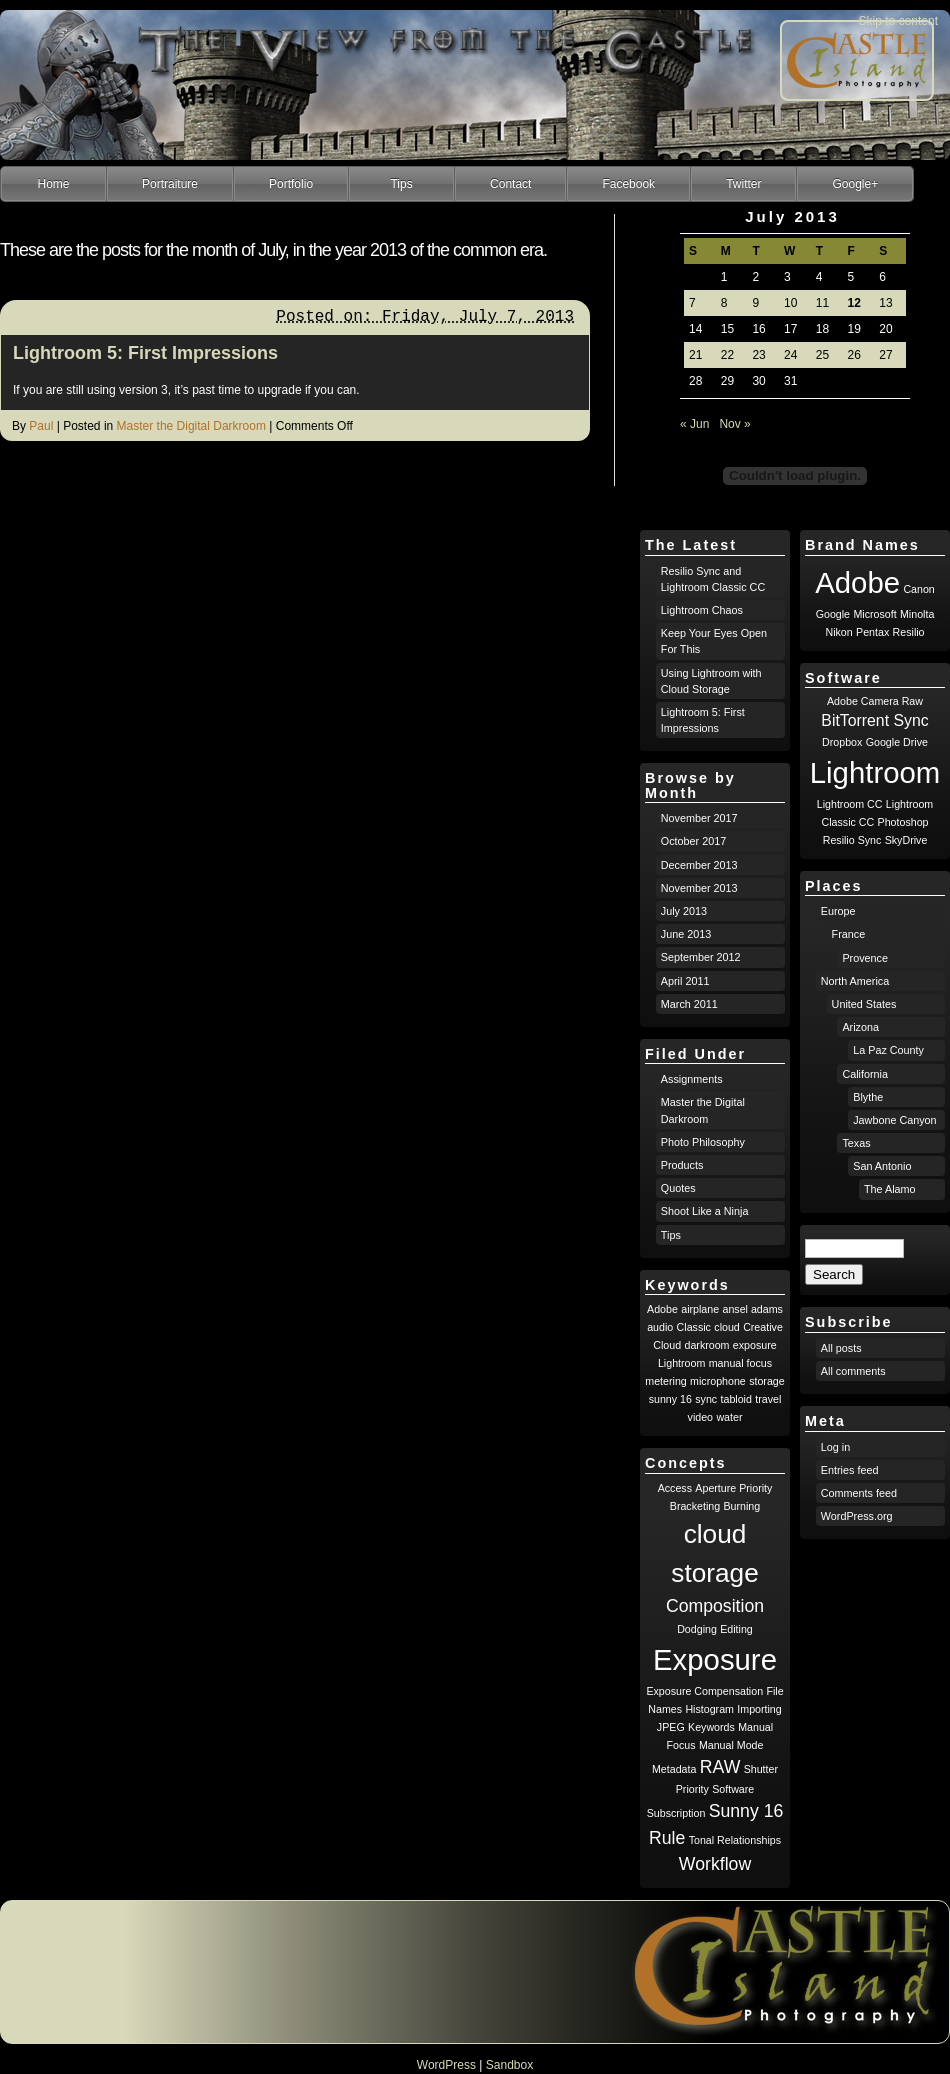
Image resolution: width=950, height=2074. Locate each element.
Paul (41, 426)
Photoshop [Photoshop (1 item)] (903, 822)
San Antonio (882, 1166)
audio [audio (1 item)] (660, 1327)
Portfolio (291, 184)
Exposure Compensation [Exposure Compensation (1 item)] (704, 1691)
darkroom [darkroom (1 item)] (706, 1345)
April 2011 (685, 981)
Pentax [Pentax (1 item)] (872, 632)
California (865, 1074)
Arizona (860, 1027)
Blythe (868, 1097)
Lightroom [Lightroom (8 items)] (875, 772)
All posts (841, 1348)
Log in (835, 1447)
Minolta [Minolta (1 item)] (917, 614)
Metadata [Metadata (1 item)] (674, 1769)
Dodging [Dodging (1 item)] (697, 1629)
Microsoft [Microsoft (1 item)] (874, 614)
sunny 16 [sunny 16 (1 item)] (670, 1399)
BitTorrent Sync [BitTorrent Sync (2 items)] (874, 720)
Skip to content (898, 21)
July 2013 (684, 911)
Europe (838, 911)
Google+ (855, 184)
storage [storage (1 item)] (767, 1381)
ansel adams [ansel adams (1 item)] (753, 1309)
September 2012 (701, 957)
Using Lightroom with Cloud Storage (711, 681)
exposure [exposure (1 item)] (755, 1345)
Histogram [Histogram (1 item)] (709, 1709)
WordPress (446, 2065)
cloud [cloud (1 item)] (726, 1327)
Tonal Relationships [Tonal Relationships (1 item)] (735, 1840)
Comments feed (859, 1493)
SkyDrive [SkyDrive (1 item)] (906, 840)
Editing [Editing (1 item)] (736, 1629)
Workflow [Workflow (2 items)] (715, 1864)
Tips (401, 184)
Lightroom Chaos (702, 610)
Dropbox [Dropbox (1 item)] (842, 742)
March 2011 (689, 1004)
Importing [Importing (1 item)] (759, 1709)
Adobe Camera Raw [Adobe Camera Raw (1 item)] (875, 701)
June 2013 (686, 934)
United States (864, 1004)
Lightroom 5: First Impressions (145, 353)
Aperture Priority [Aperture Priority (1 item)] (733, 1488)
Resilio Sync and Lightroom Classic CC (713, 579)
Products (682, 1165)
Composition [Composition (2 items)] (715, 1606)
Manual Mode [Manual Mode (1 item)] (731, 1745)
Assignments (692, 1079)
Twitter (743, 184)
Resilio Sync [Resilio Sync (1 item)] (852, 840)
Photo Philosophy (703, 1142)
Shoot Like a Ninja (705, 1211)
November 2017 (699, 818)
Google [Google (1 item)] (833, 614)
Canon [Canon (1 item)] (918, 589)
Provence (865, 958)
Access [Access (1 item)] (675, 1488)
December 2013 (699, 865)
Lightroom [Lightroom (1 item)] (681, 1363)
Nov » (734, 424)
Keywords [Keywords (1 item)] (711, 1727)
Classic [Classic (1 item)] (694, 1327)
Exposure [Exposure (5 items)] (715, 1659)
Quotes (678, 1188)
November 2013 (699, 888)
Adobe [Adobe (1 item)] (662, 1309)
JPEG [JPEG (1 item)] (671, 1727)
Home (53, 184)
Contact (510, 184)
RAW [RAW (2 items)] (720, 1767)
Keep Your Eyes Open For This (714, 641)
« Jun (694, 424)
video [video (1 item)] (700, 1417)
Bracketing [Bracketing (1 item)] (695, 1506)
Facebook (628, 184)
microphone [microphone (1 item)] (718, 1381)
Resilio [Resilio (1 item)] (909, 632)
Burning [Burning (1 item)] (741, 1506)
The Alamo (890, 1189)
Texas (856, 1143)
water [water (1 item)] (729, 1417)
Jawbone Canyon (894, 1120)
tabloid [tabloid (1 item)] (736, 1399)
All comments (853, 1371)
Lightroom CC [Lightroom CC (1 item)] (850, 804)
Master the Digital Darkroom (191, 426)
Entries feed (850, 1470)
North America (855, 981)
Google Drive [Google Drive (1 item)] (897, 742)
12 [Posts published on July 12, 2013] (854, 303)
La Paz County (888, 1050)
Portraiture (170, 184)
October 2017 (693, 841)
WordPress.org (857, 1516)
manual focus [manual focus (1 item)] (740, 1363)
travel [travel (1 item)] (768, 1399)
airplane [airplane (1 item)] (700, 1309)
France (849, 934)
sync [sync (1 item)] (706, 1399)
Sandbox (509, 2065)
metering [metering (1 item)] (665, 1381)
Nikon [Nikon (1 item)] (838, 632)
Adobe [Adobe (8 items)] (857, 582)
